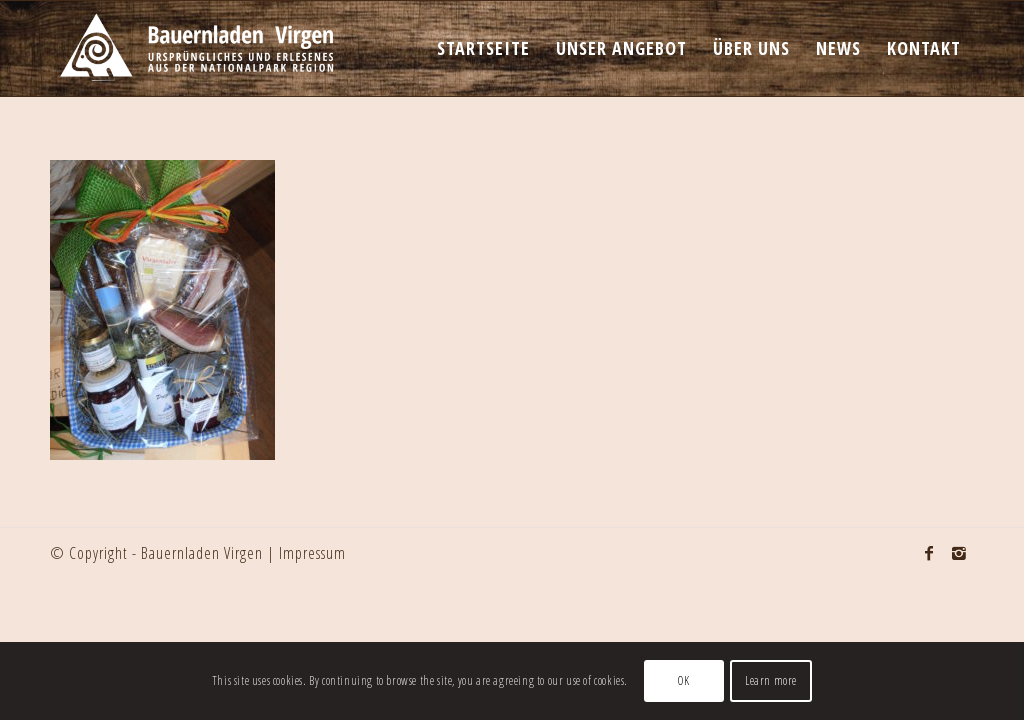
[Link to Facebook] (929, 553)
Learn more (771, 680)
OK (683, 680)
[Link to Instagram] (959, 553)
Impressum (312, 553)
